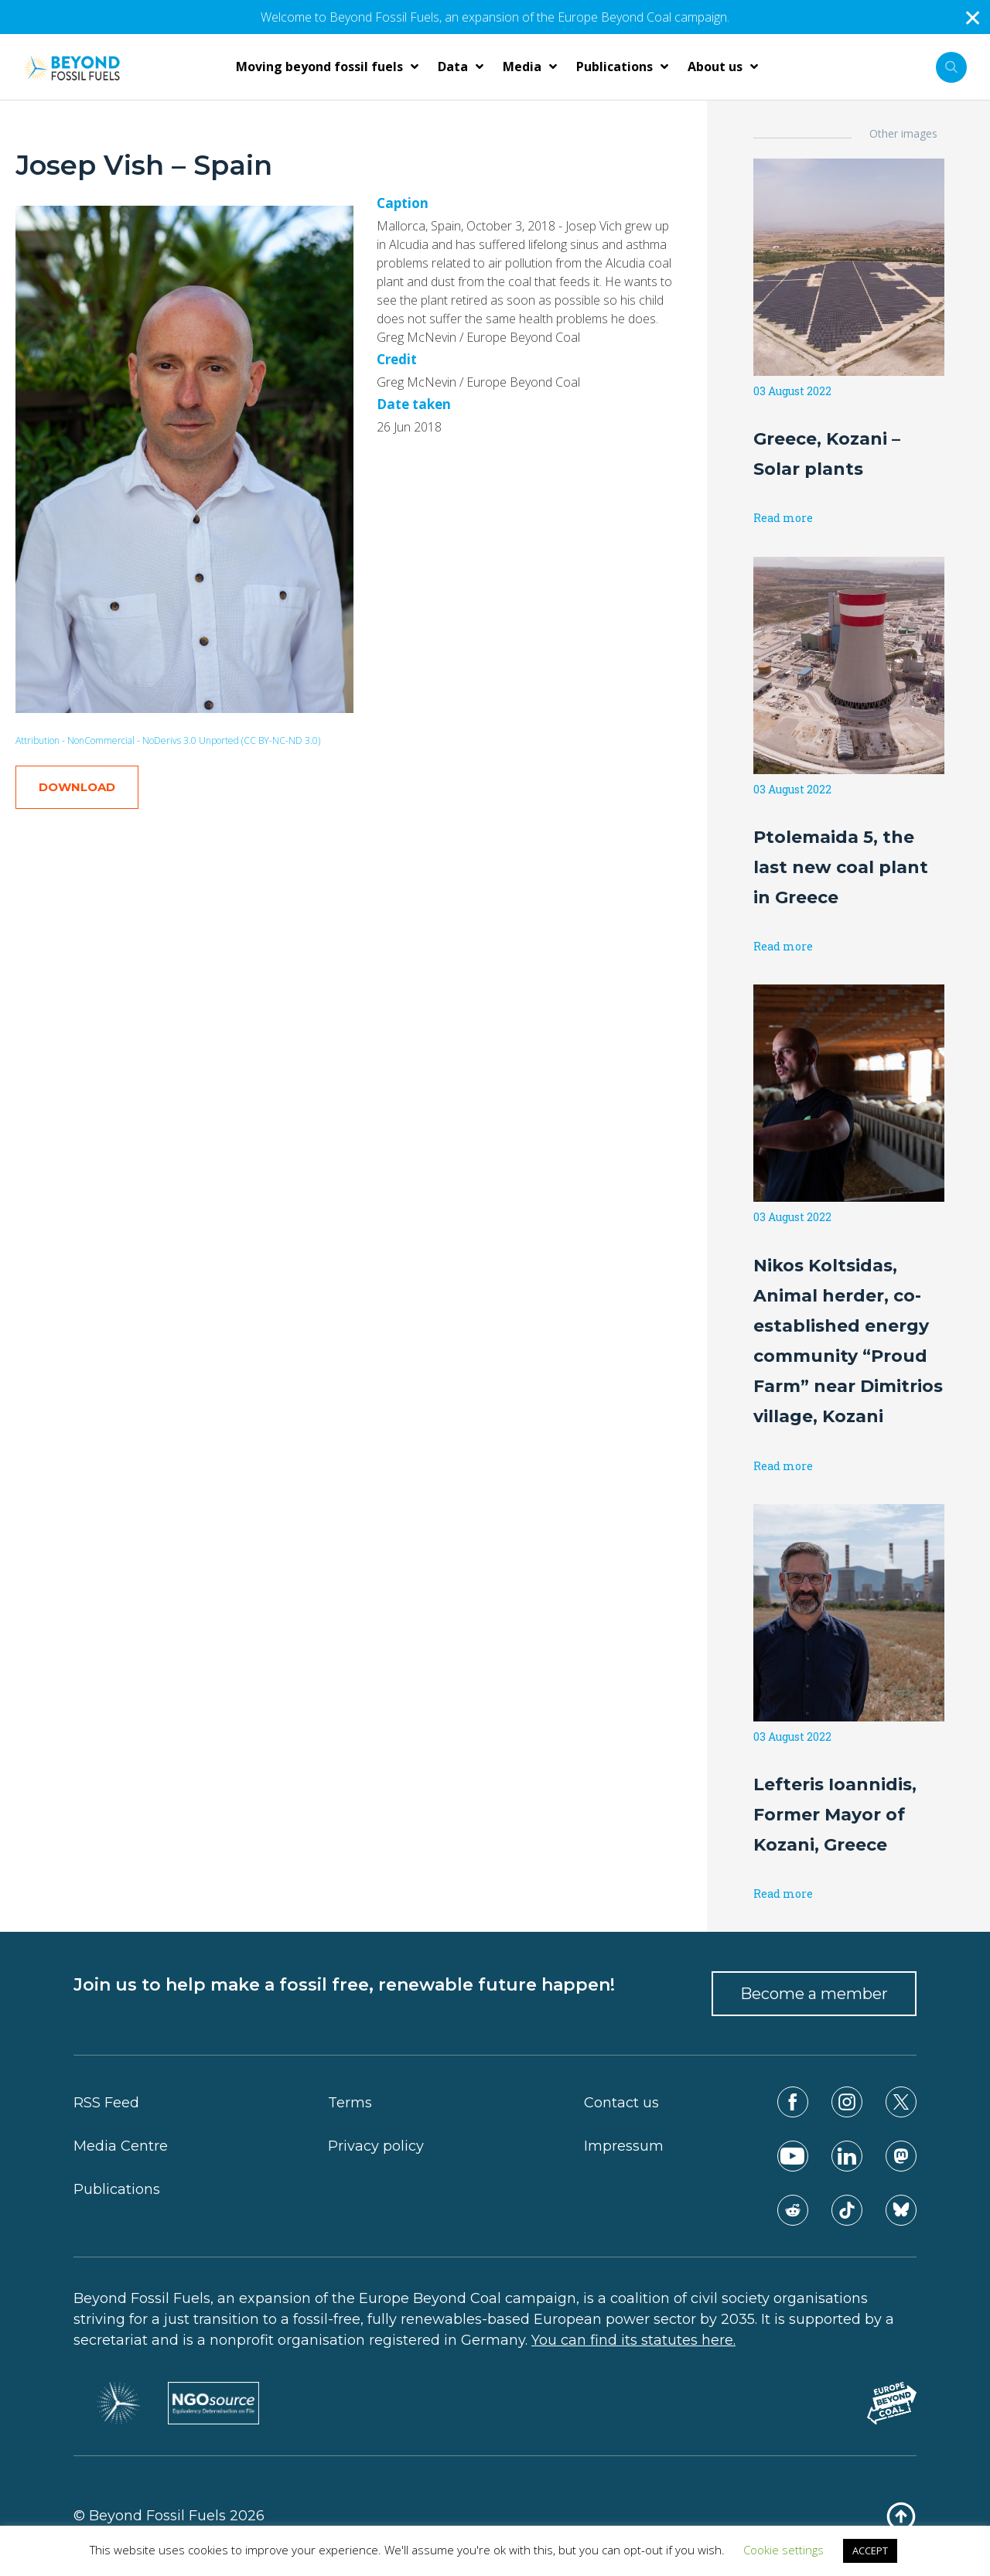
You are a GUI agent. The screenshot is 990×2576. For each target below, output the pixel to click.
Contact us (621, 2102)
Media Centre (120, 2146)
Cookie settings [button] (783, 2549)
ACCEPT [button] (870, 2550)
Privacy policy (376, 2146)
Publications (116, 2189)
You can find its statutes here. (633, 2340)
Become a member (814, 1993)
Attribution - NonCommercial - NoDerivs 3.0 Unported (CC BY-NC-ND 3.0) (167, 740)
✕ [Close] (972, 17)
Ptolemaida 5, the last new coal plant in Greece (840, 867)
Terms (350, 2102)
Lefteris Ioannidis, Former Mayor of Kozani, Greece (835, 1814)
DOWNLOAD (77, 787)
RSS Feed (106, 2102)
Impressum (624, 2146)
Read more (783, 517)
